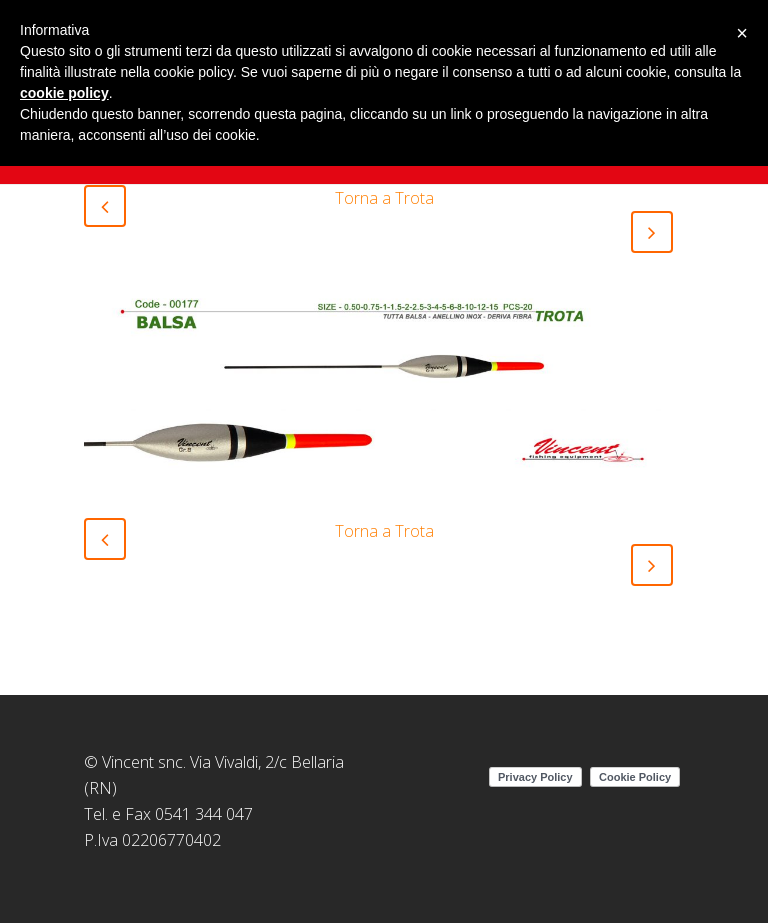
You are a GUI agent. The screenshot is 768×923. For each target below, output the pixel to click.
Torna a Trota (384, 198)
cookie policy (64, 93)
